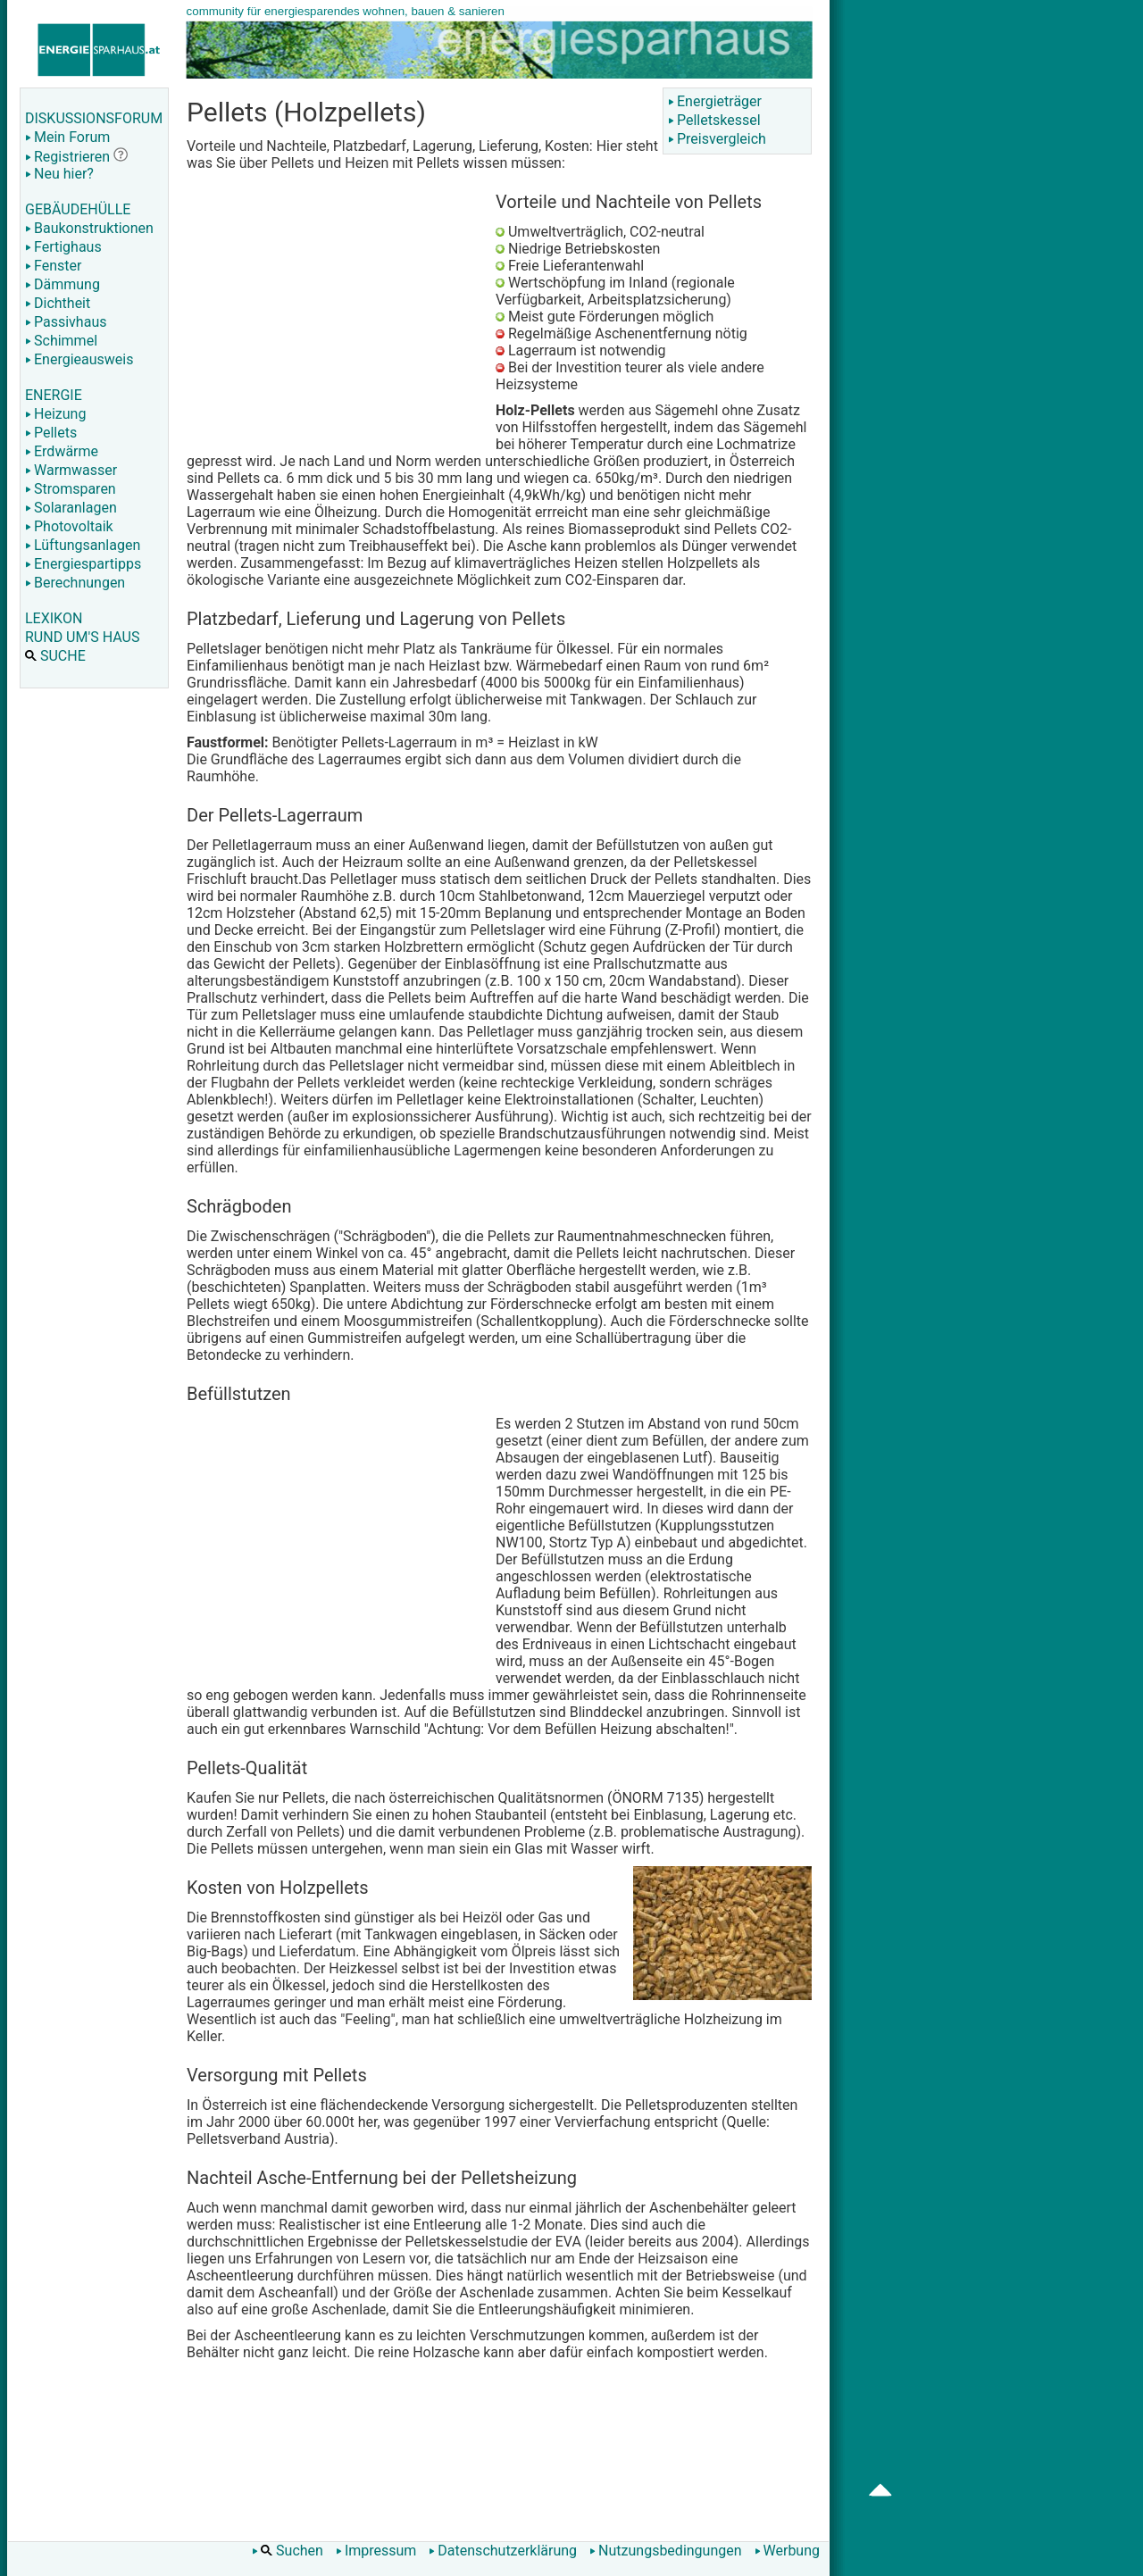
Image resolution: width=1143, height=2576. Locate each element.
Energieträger (715, 101)
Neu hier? (59, 173)
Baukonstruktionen (89, 228)
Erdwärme (61, 451)
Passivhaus (65, 321)
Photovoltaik (69, 526)
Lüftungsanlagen (82, 545)
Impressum (376, 2550)
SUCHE (55, 655)
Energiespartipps (83, 563)
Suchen (287, 2550)
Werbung (787, 2550)
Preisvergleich (717, 138)
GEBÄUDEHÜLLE (77, 209)
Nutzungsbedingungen (665, 2550)
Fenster (53, 265)
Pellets (51, 432)
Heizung (55, 413)
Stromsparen (70, 488)
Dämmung (62, 284)
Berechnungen (75, 582)
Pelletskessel (714, 120)
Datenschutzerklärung (503, 2550)
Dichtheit (57, 303)
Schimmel (61, 340)
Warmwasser (71, 470)
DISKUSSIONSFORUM (94, 118)
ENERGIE (53, 395)
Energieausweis (79, 359)
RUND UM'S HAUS (82, 637)
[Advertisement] (337, 314)
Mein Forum (67, 137)
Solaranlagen (71, 507)
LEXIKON (53, 618)
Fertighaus (63, 246)
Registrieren (67, 156)
